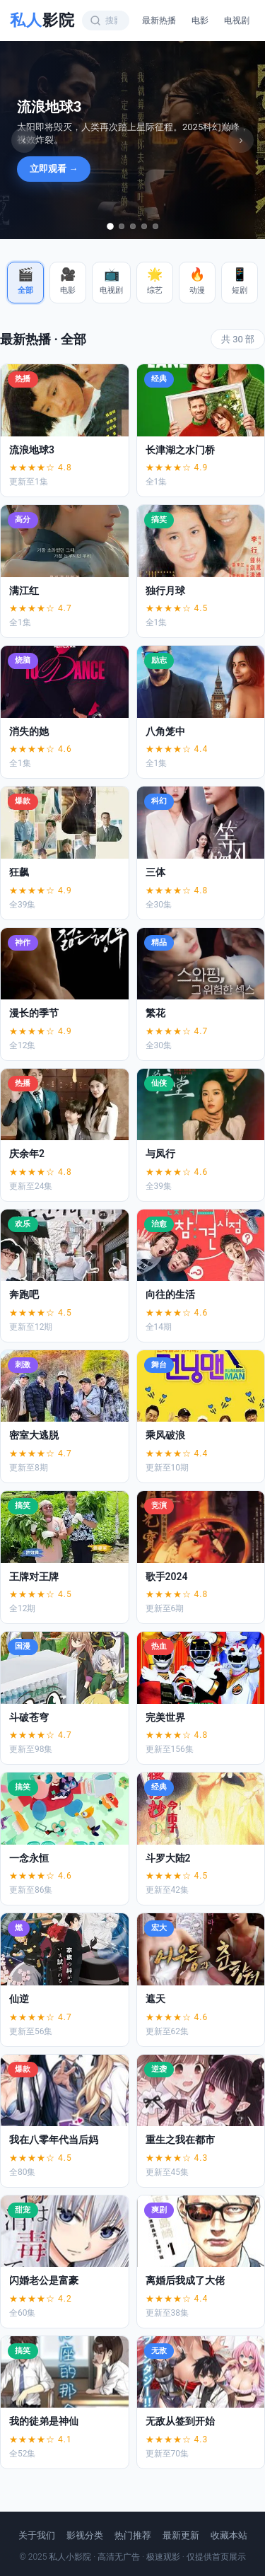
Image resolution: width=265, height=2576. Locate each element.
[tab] (110, 226)
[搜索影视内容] (111, 20)
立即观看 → (54, 168)
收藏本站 (229, 2535)
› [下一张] (240, 140)
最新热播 (159, 20)
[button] (25, 282)
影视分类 (84, 2535)
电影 (200, 20)
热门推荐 (132, 2535)
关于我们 (36, 2535)
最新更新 (181, 2535)
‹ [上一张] (23, 140)
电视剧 (236, 20)
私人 (42, 20)
